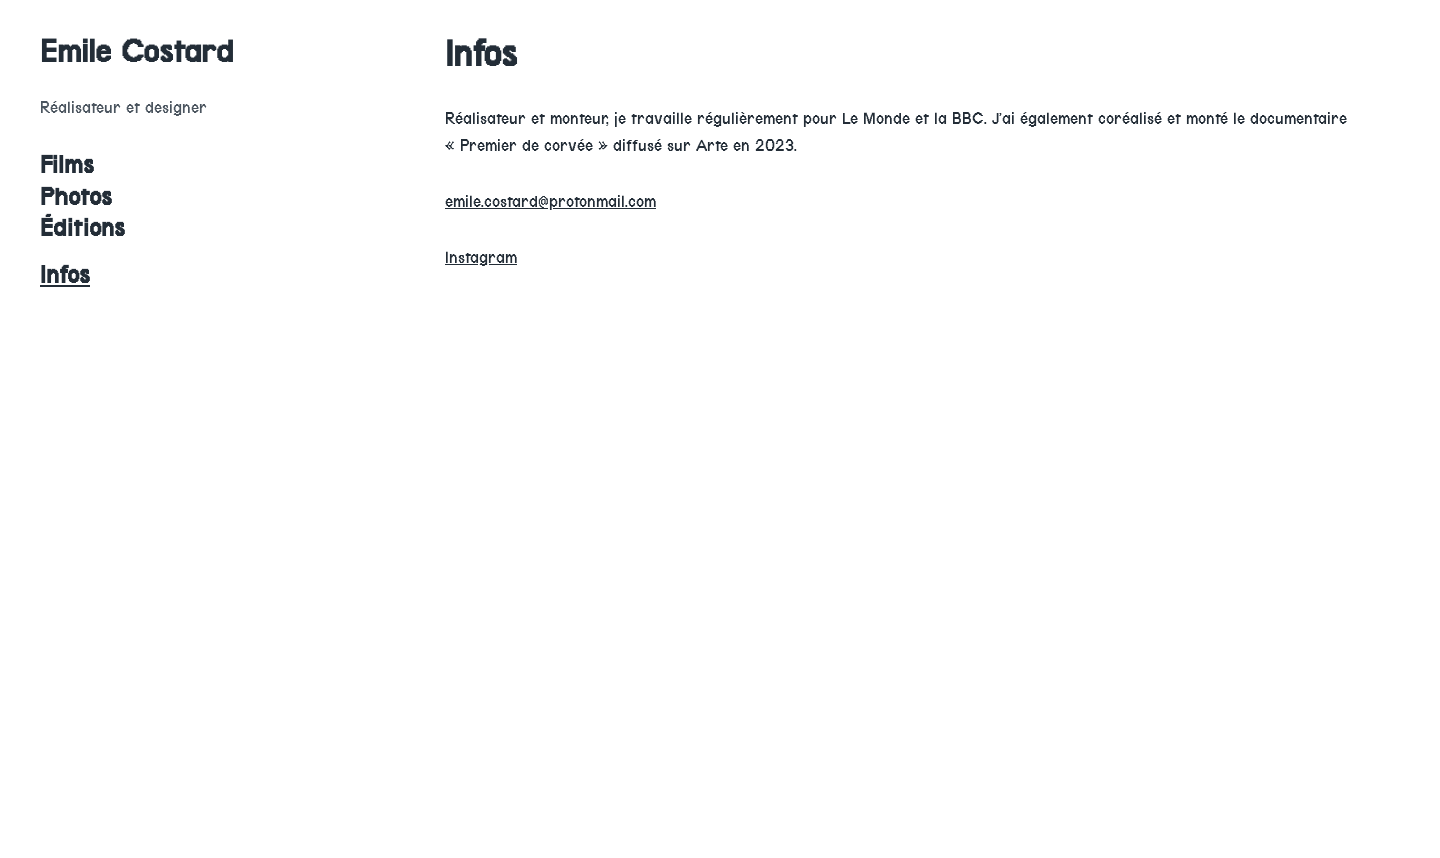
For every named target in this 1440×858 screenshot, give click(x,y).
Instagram (481, 257)
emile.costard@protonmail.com (550, 201)
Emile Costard (137, 51)
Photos (76, 197)
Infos (65, 275)
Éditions (82, 228)
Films (67, 165)
